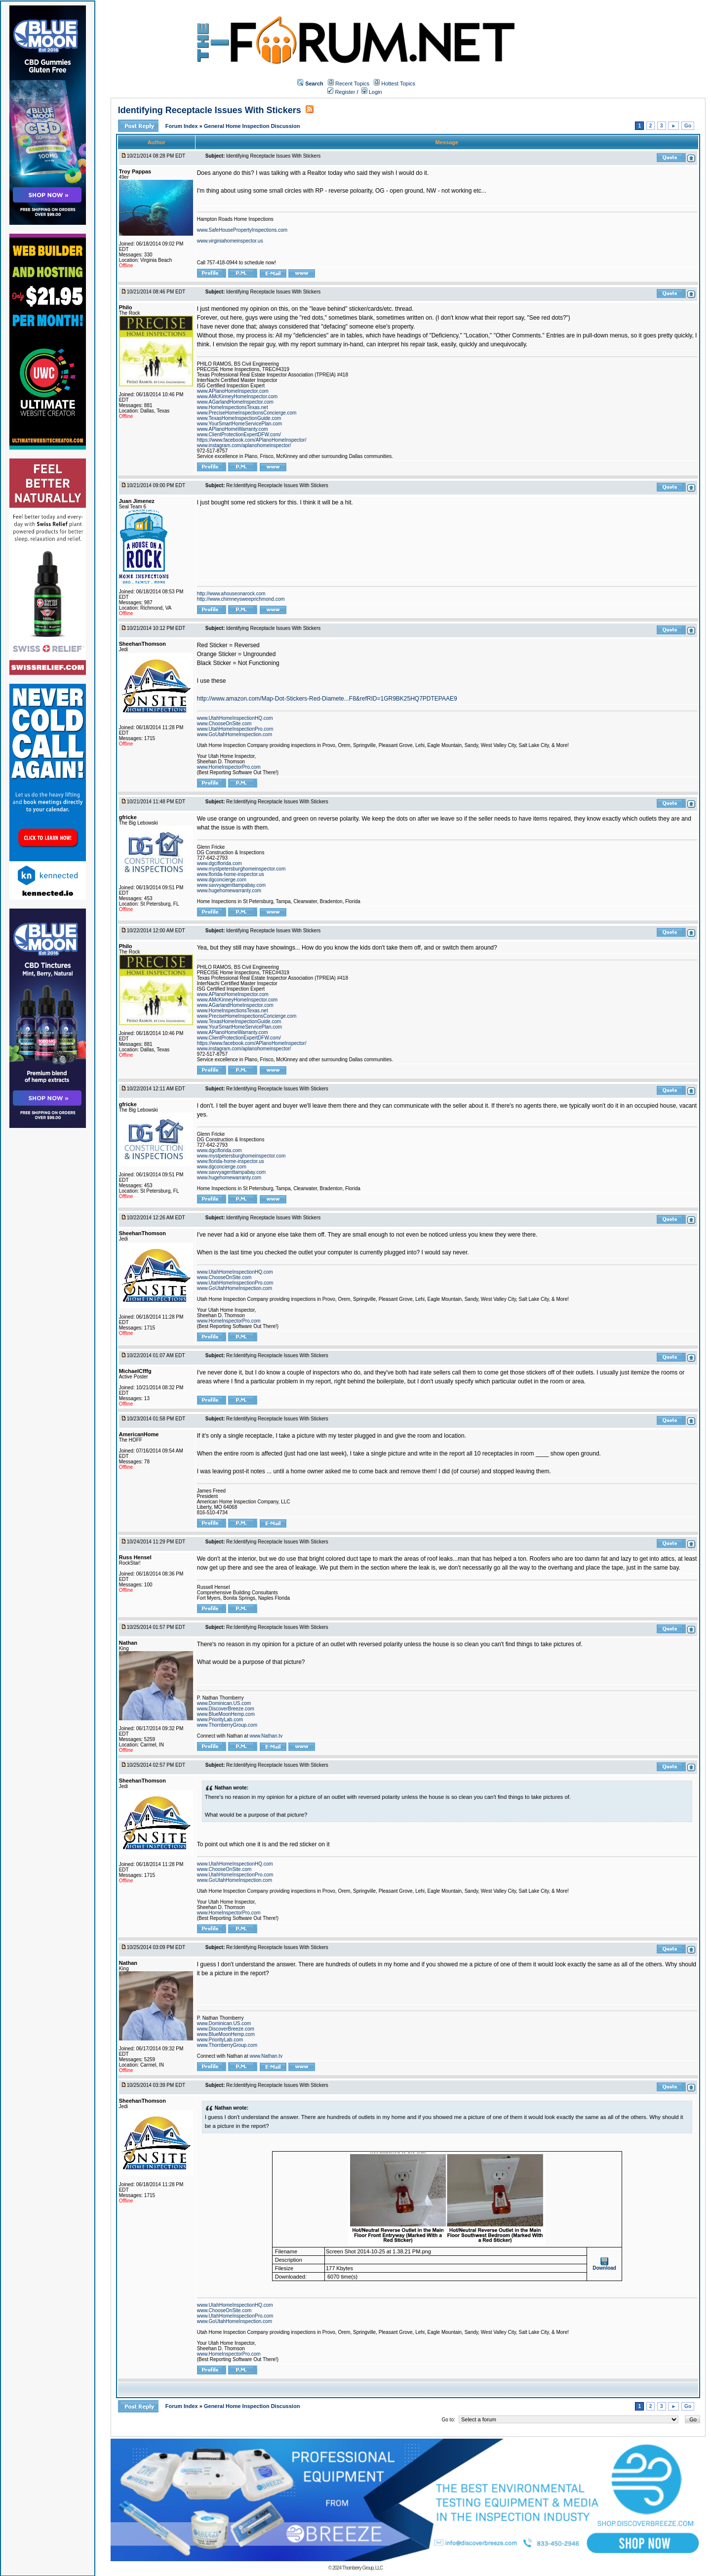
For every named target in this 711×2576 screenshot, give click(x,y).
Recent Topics (352, 83)
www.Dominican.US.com (224, 1703)
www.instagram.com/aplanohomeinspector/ (244, 445)
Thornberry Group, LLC (362, 2568)
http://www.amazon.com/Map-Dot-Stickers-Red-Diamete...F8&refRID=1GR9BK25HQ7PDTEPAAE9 (327, 698)
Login (371, 92)
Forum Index (182, 126)
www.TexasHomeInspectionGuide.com (239, 418)
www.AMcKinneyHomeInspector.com (237, 396)
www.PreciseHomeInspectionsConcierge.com (247, 412)
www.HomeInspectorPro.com (229, 767)
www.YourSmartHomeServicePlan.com (239, 423)
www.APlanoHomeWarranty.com (232, 429)
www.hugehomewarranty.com (229, 890)
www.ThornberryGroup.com (227, 1725)
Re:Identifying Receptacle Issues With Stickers (277, 485)
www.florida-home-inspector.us (230, 874)
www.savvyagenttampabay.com (231, 885)
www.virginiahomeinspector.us (230, 241)
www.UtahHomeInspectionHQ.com (235, 718)
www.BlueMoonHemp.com (226, 1714)
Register (341, 92)
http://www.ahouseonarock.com (231, 593)
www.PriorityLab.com (220, 1719)
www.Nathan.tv (265, 1736)
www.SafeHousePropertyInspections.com (242, 230)
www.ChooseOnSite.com (224, 723)
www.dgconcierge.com (221, 879)
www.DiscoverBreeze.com (225, 1708)
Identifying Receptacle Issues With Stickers (209, 110)
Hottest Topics (398, 83)
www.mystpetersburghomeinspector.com (241, 869)
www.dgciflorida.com (219, 863)
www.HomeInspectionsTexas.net (232, 407)
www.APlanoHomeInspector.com (233, 391)
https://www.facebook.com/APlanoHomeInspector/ (252, 440)
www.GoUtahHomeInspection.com (234, 734)
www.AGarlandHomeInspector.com (235, 402)
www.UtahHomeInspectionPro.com (235, 729)
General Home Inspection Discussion (252, 126)
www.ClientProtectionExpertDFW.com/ (239, 434)
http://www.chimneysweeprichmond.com (241, 599)
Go (687, 125)
